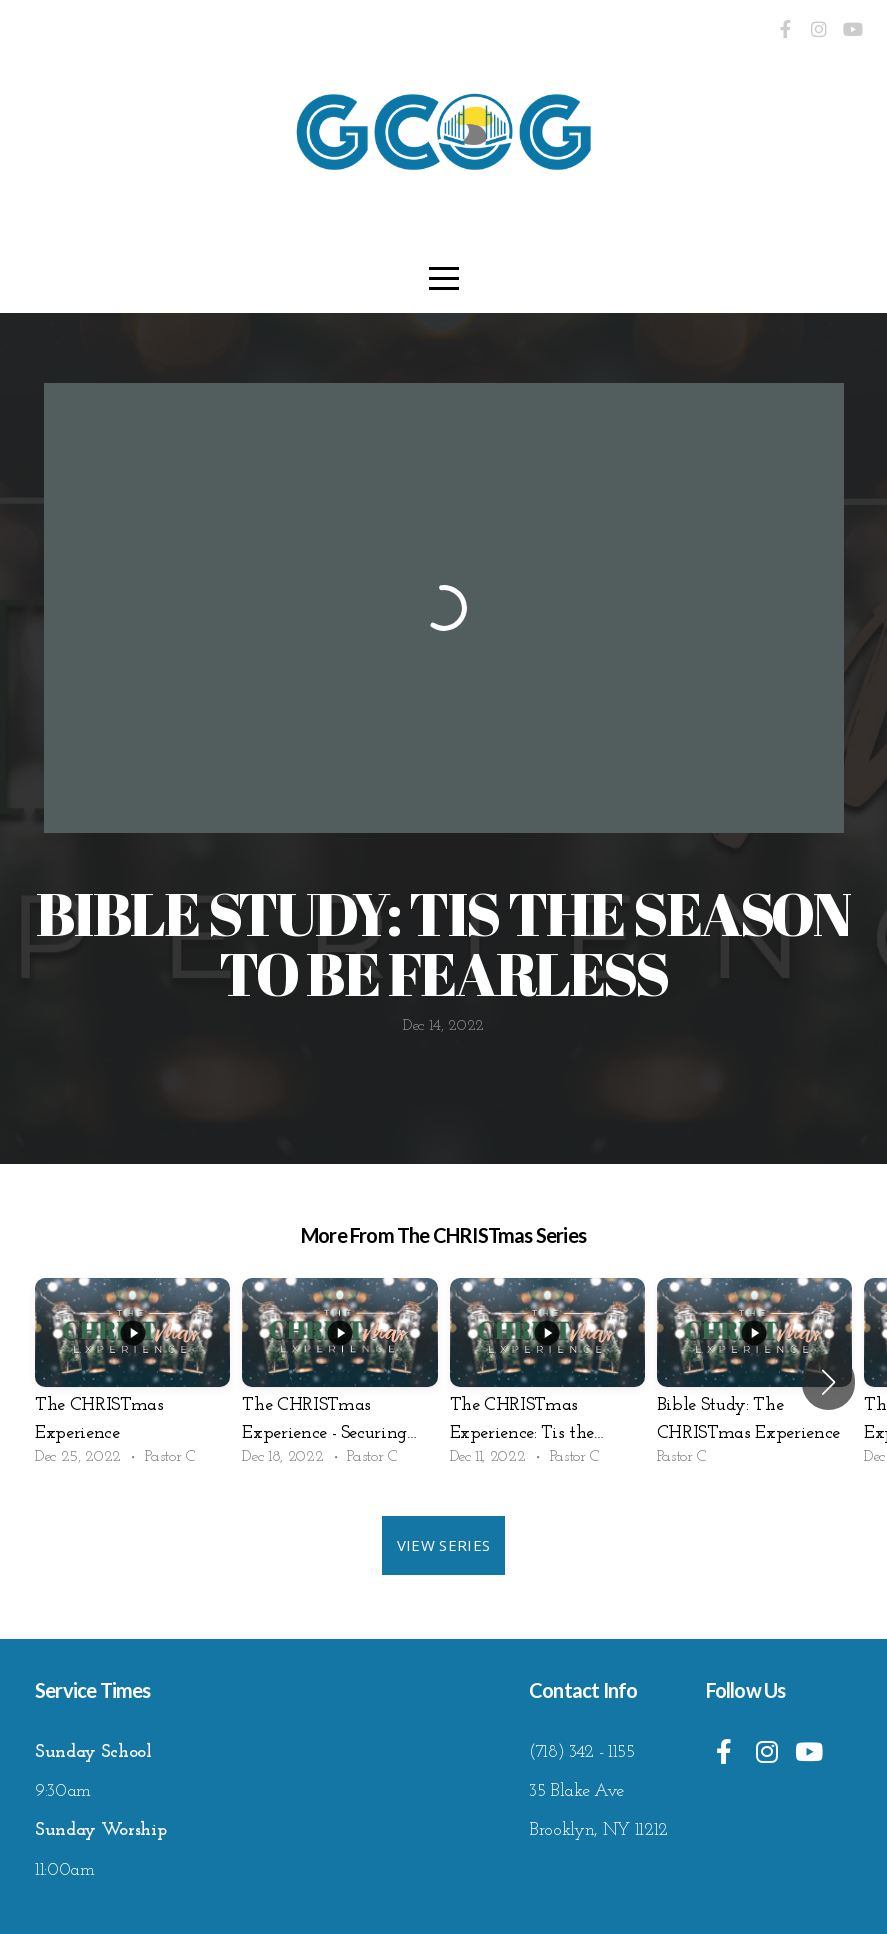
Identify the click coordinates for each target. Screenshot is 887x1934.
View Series (443, 1545)
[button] (828, 1382)
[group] (132, 1382)
